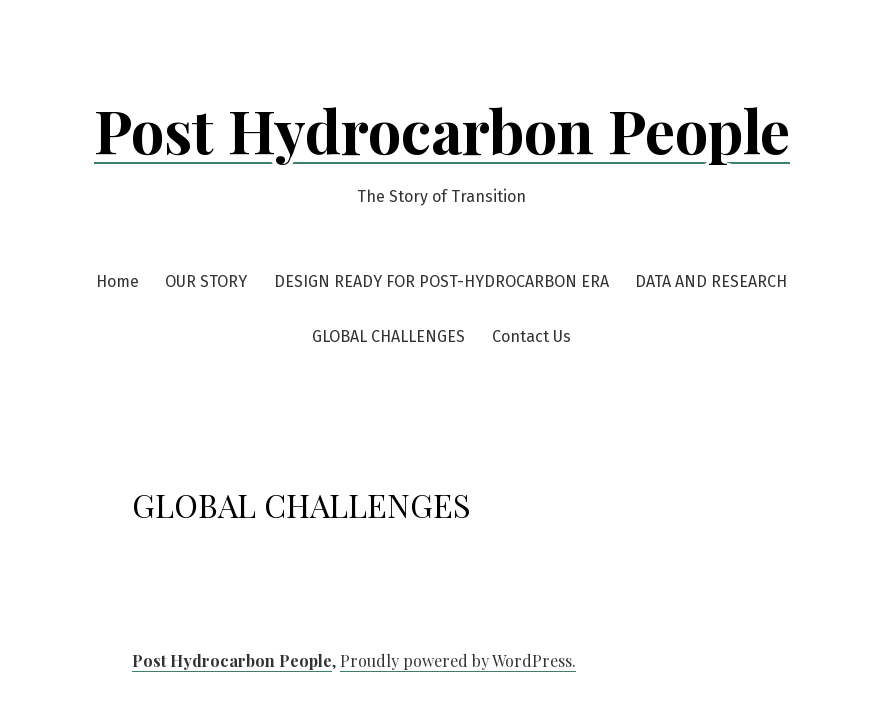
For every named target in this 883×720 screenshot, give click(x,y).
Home (117, 281)
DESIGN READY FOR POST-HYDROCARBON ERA (441, 281)
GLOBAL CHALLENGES (388, 336)
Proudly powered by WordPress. (458, 660)
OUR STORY (206, 281)
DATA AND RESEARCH (711, 281)
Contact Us (531, 336)
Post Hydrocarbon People (442, 129)
